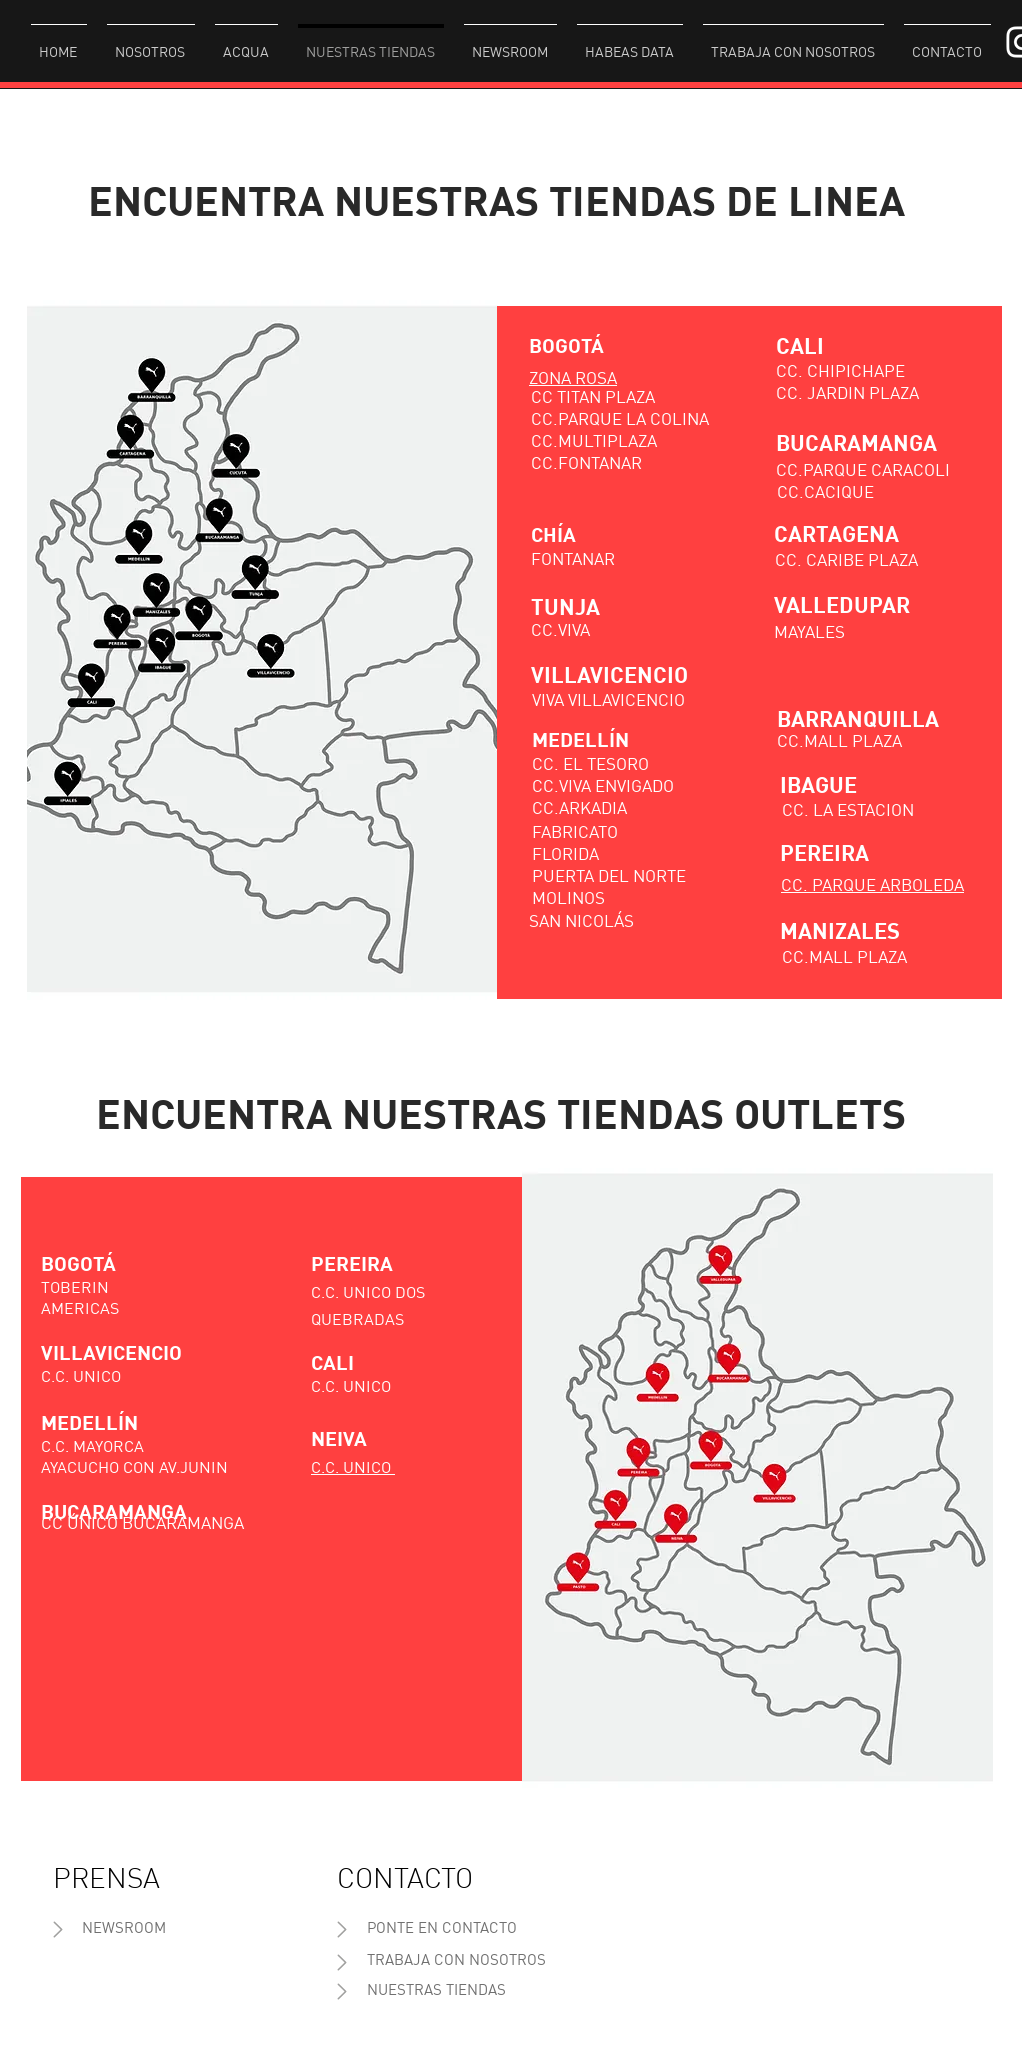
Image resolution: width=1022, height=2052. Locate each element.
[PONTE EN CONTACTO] (442, 1929)
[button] (151, 44)
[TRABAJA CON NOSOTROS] (456, 1961)
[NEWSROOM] (124, 1929)
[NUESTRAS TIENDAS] (436, 1991)
